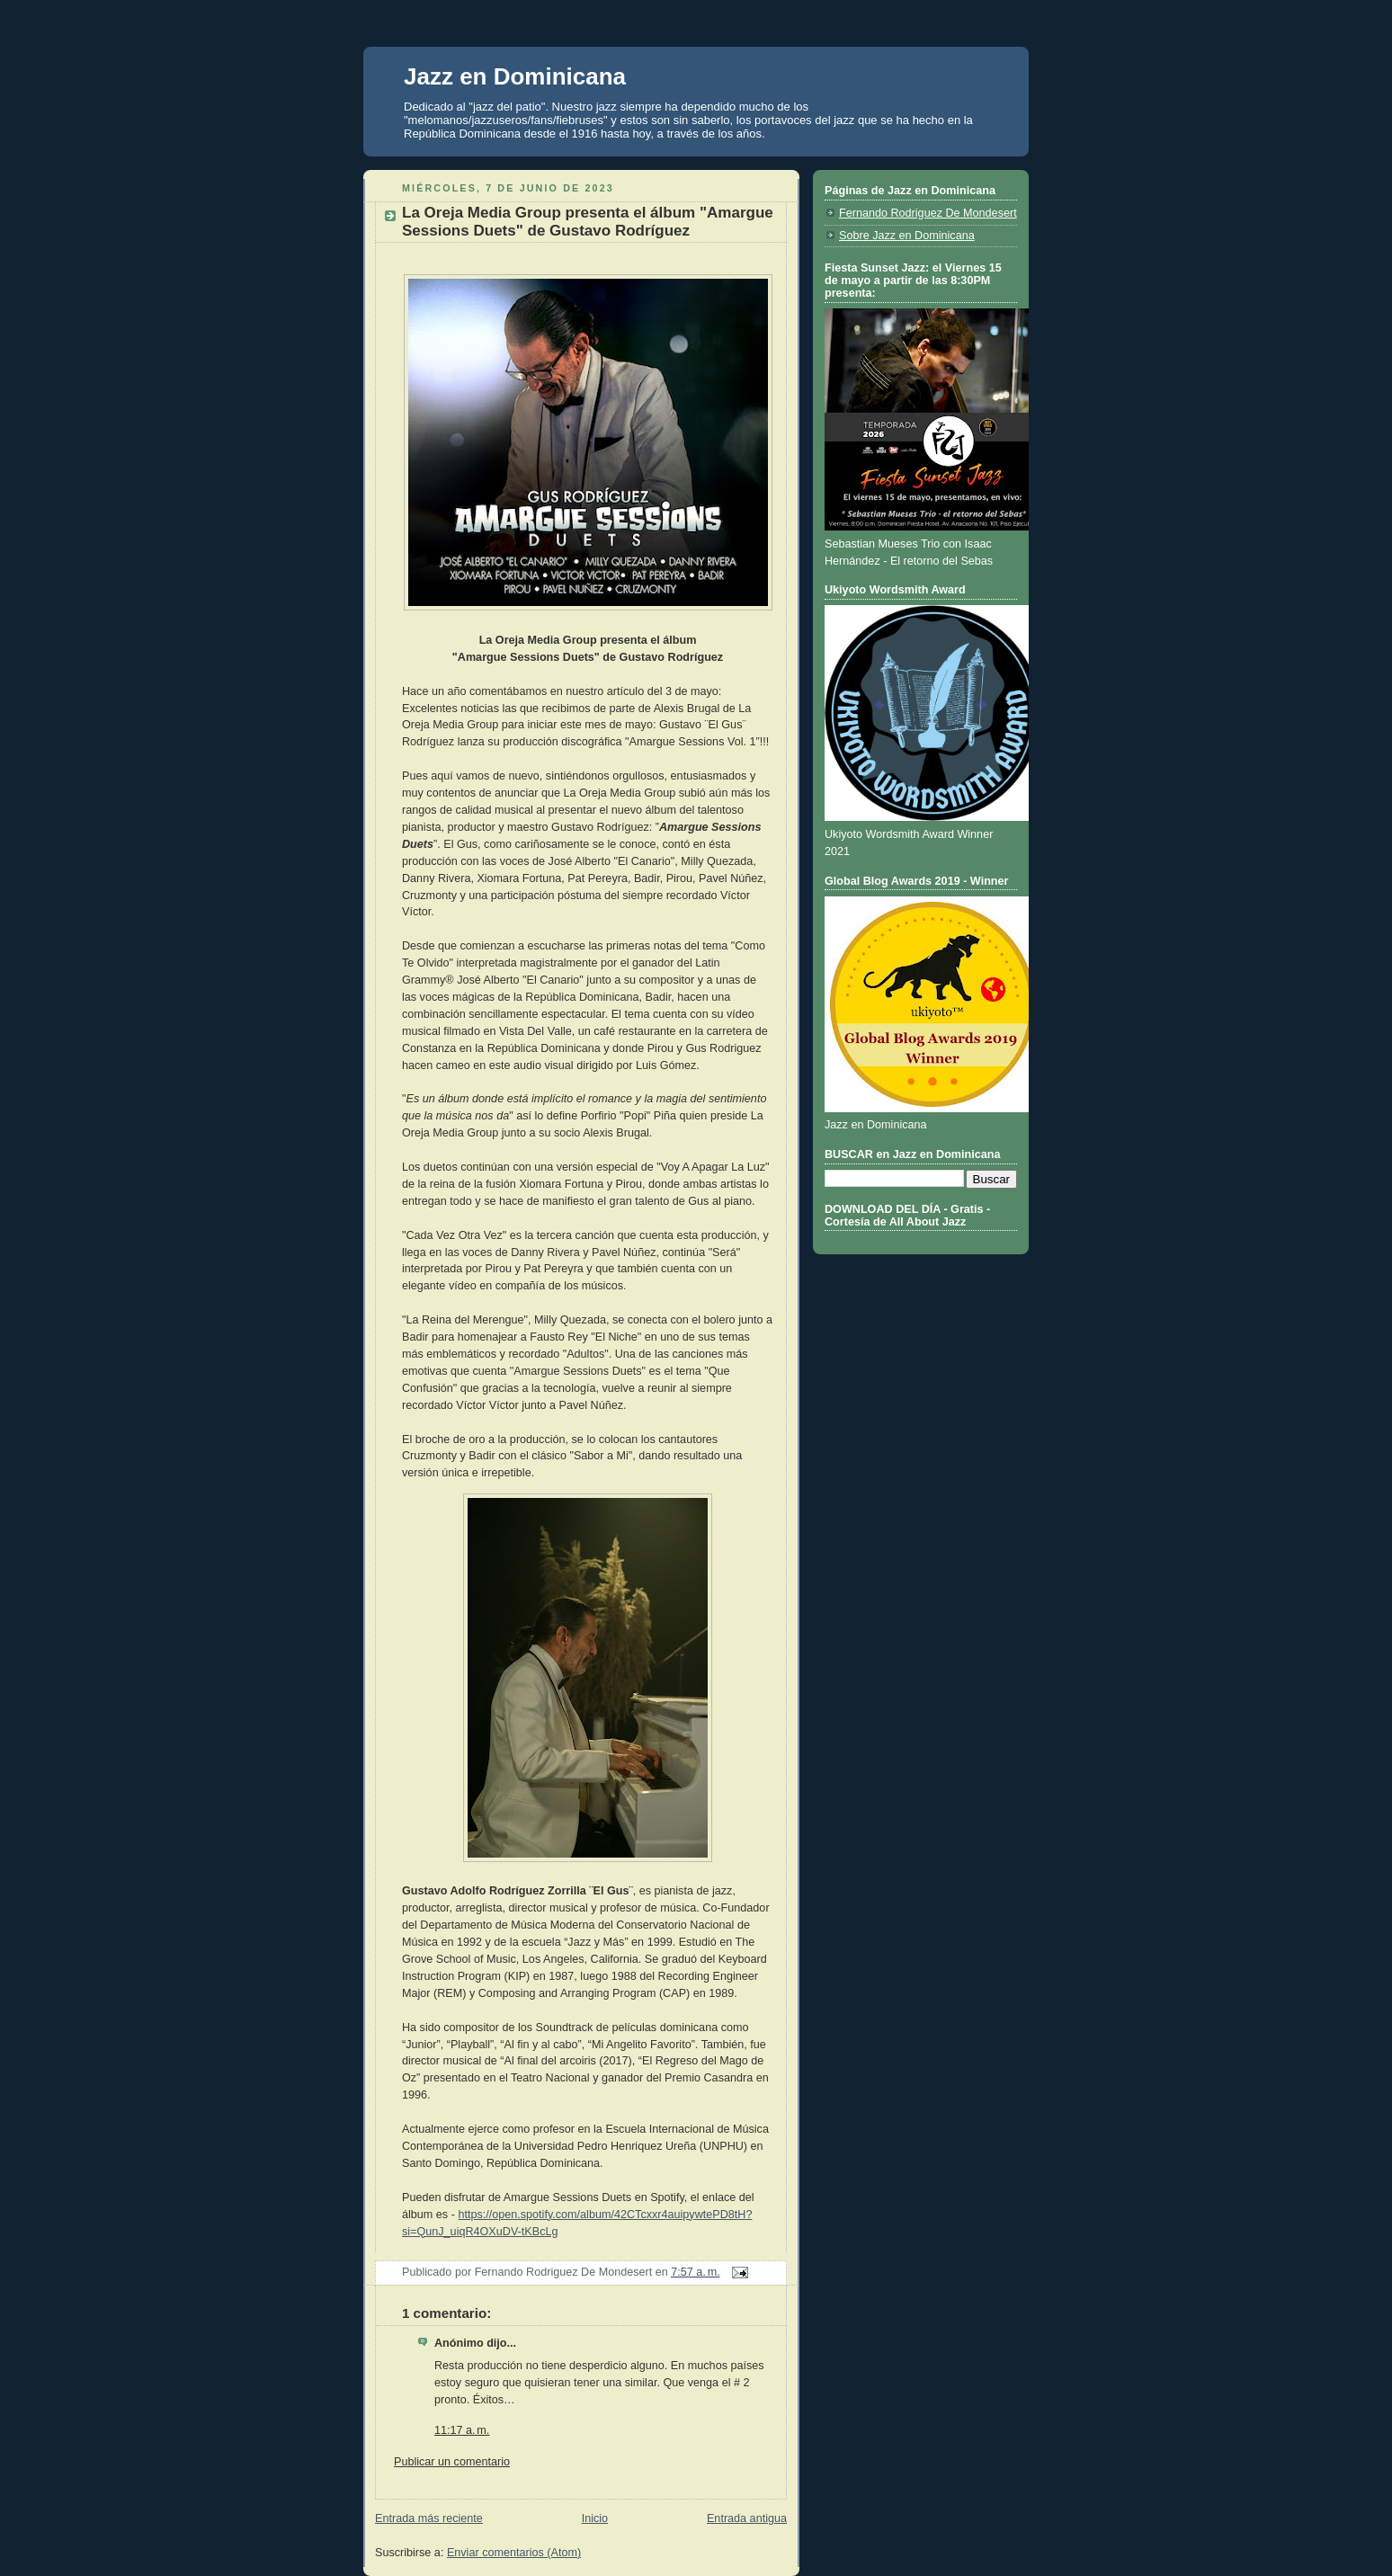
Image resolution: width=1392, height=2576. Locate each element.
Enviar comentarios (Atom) (514, 2552)
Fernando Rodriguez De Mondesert (928, 213)
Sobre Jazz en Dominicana (907, 235)
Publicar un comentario (452, 2462)
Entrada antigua (747, 2518)
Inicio (595, 2518)
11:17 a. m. (461, 2430)
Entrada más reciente (429, 2518)
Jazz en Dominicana (515, 76)
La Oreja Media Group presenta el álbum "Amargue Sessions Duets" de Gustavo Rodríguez (587, 221)
